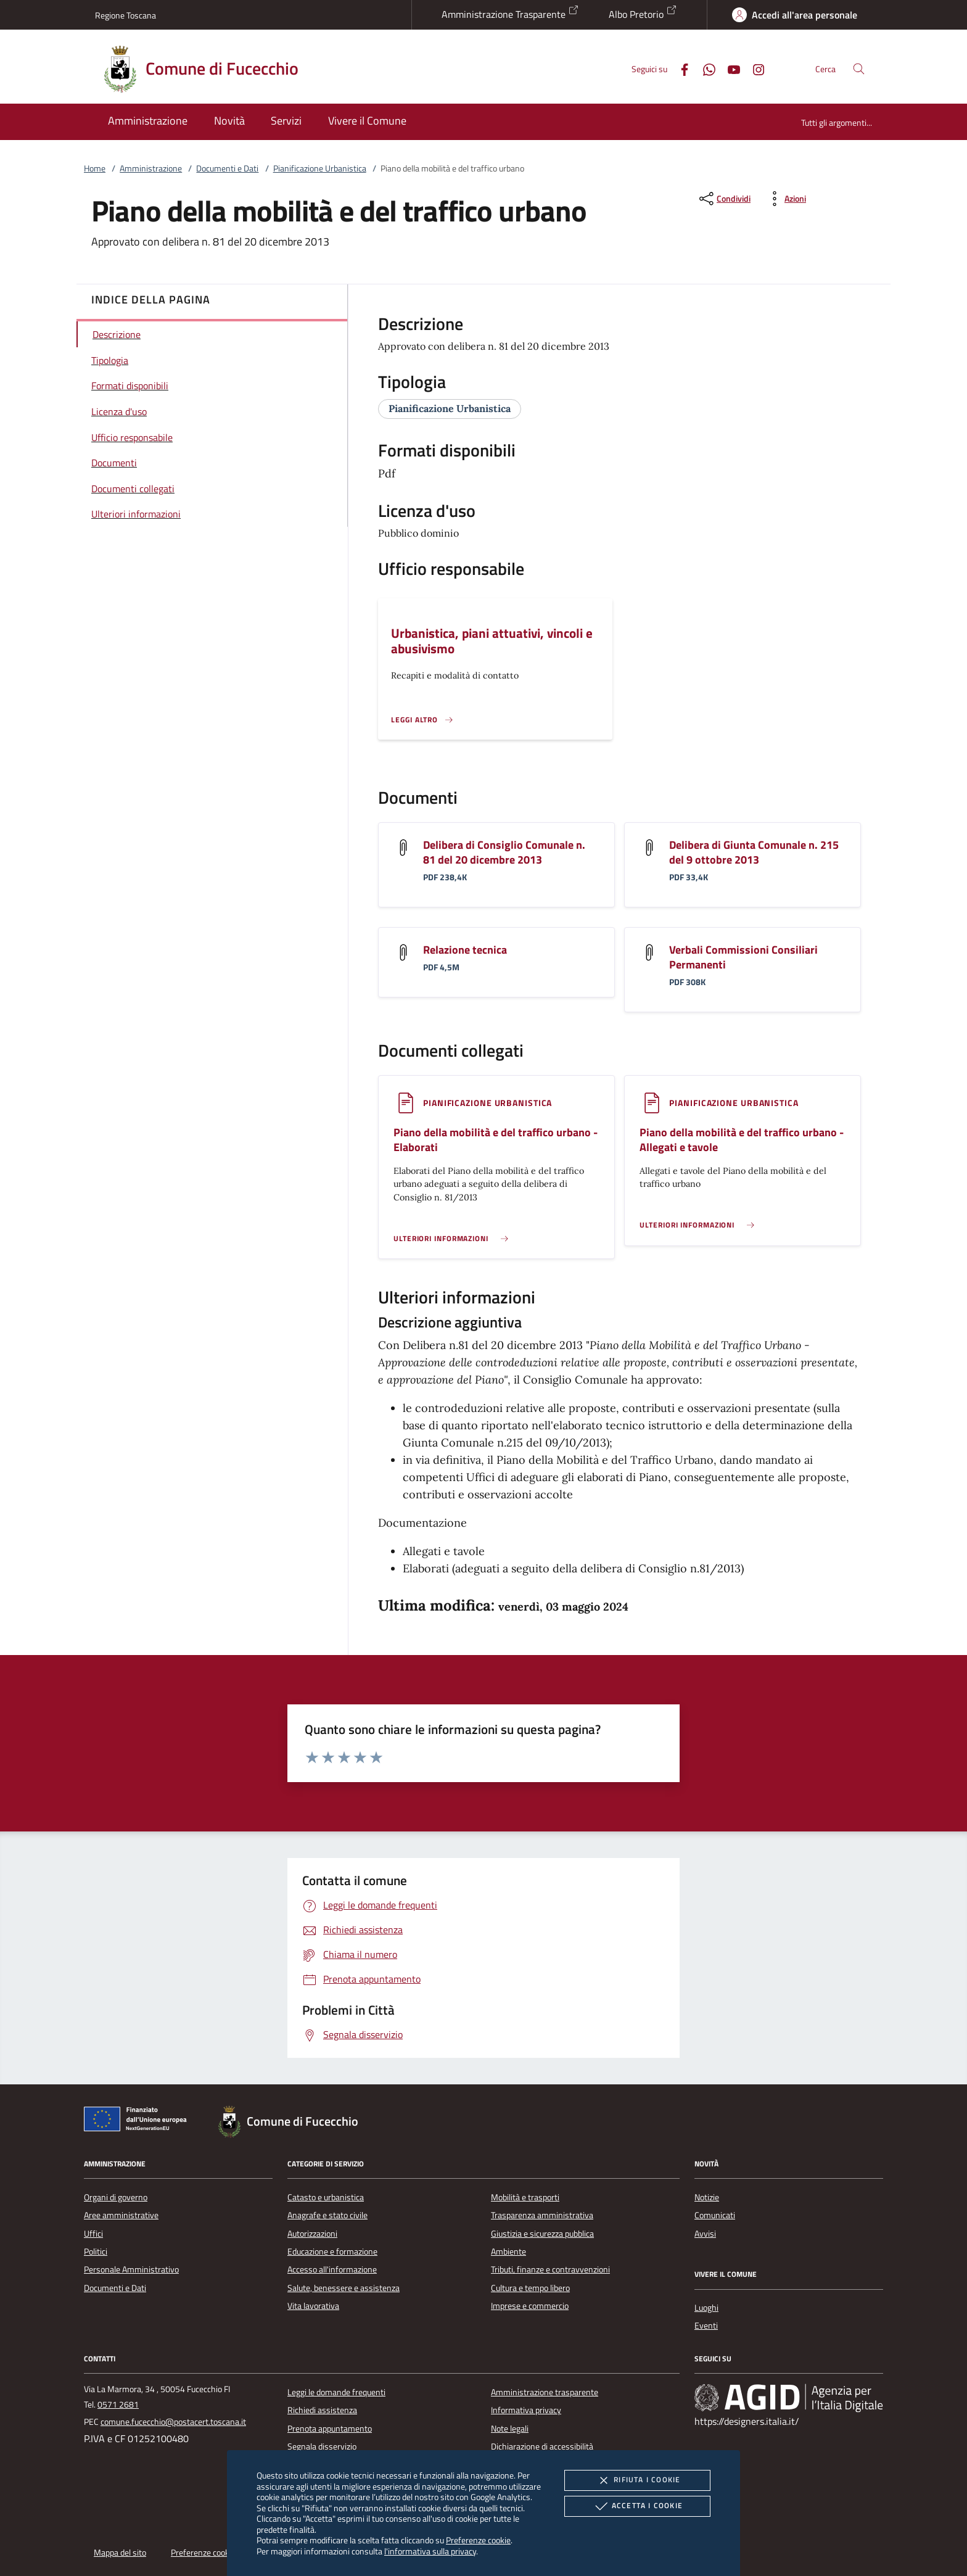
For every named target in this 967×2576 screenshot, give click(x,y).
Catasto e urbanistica (325, 2197)
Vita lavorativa (313, 2306)
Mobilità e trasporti (525, 2197)
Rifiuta (637, 2480)
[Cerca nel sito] (859, 69)
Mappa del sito (120, 2552)
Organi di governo (115, 2197)
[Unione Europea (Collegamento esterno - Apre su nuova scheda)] (139, 2121)
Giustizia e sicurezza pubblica (542, 2233)
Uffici (93, 2233)
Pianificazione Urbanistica (319, 168)
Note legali (510, 2428)
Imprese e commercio (530, 2306)
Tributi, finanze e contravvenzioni (550, 2269)
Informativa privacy (526, 2410)
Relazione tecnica (465, 949)
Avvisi (705, 2233)
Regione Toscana (125, 15)
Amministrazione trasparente (544, 2392)
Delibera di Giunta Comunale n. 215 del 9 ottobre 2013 (754, 852)
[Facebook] (679, 68)
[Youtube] (729, 68)
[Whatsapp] (704, 68)
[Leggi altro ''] (422, 720)
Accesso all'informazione (332, 2269)
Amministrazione (151, 168)
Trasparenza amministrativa (542, 2215)
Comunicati (714, 2215)
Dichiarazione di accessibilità (542, 2446)
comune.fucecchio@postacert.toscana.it (173, 2422)
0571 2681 (118, 2404)
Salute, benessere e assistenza (343, 2288)
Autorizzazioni (312, 2233)
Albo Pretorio (643, 13)
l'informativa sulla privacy (430, 2551)
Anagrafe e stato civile (327, 2215)
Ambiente (508, 2251)
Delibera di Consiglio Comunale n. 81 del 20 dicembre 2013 (504, 852)
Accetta (637, 2506)
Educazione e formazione (332, 2251)
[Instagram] (753, 68)
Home (94, 168)
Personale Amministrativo (131, 2269)
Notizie (706, 2197)
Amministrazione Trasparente (510, 13)
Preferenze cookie (478, 2539)
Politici (95, 2251)
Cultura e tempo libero (530, 2288)
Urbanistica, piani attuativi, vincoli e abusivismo (492, 640)
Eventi (706, 2325)
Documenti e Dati (227, 168)
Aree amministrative (121, 2215)
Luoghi (706, 2307)
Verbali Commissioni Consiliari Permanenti (743, 957)
